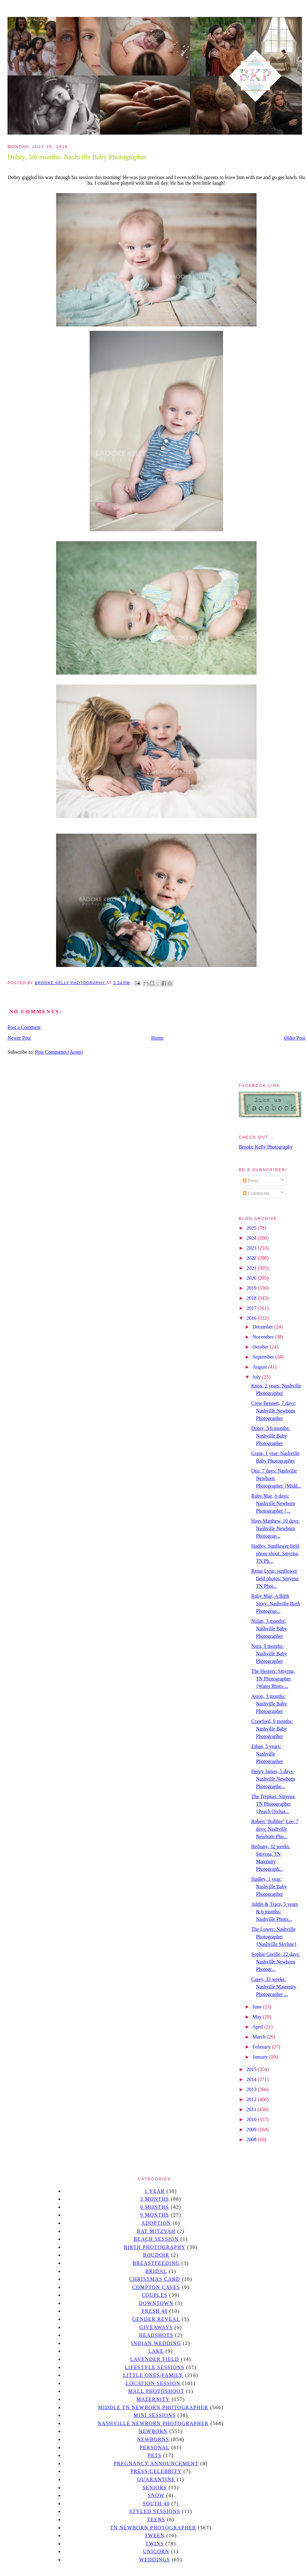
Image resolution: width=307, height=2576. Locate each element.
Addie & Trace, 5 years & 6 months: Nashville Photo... (274, 1911)
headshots (156, 2335)
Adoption (156, 2223)
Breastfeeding (156, 2263)
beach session (156, 2239)
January (260, 2056)
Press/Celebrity (156, 2471)
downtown (156, 2303)
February (262, 2046)
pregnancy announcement (156, 2463)
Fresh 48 (155, 2311)
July (257, 1377)
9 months (154, 2215)
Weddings (154, 2559)
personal (154, 2447)
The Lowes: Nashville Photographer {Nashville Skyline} (274, 1936)
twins (154, 2543)
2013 (252, 2089)
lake (156, 2351)
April (258, 2026)
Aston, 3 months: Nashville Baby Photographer (269, 1704)
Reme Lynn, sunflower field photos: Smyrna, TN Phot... (275, 1578)
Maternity (153, 2399)
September (263, 1357)
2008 (252, 2139)
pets (155, 2455)
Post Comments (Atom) (59, 1052)
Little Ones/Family (153, 2375)
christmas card (154, 2279)
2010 (252, 2119)
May (257, 2016)
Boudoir (156, 2255)
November (263, 1336)
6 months (154, 2207)
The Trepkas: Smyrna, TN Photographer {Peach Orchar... (273, 1804)
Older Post (294, 1038)
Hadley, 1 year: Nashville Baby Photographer (269, 1886)
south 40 (156, 2503)
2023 (252, 1248)
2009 (252, 2129)
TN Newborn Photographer (153, 2527)
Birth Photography (154, 2247)
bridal (156, 2271)
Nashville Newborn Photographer (153, 2423)
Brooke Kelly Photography (266, 1146)
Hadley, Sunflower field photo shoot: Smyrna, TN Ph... (275, 1553)
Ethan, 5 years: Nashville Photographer (267, 1754)
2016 (252, 1318)
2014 (252, 2079)
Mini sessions (154, 2415)
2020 (252, 1278)
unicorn (156, 2551)
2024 (252, 1238)
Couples (155, 2295)
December (263, 1326)
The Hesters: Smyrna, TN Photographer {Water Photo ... (273, 1678)
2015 (252, 2069)
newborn (153, 2431)
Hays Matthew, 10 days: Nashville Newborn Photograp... (275, 1528)
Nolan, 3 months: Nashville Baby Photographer (269, 1628)
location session (153, 2383)
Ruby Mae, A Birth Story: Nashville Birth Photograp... (275, 1603)
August (260, 1367)
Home (157, 1038)
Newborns (153, 2439)
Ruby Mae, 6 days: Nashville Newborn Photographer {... (273, 1503)
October (261, 1347)
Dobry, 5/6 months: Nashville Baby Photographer (270, 1436)
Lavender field (154, 2359)
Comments (256, 1193)
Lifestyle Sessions (155, 2367)
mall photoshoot (156, 2391)
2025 (252, 1228)
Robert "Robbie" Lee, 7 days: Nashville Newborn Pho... (275, 1829)
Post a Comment (24, 1027)
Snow (156, 2495)
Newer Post (19, 1038)
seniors (155, 2487)
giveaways (156, 2327)
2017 (252, 1308)
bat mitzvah (156, 2231)
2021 (252, 1268)
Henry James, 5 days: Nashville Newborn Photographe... (273, 1779)
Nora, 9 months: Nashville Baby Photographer (269, 1653)
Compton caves (156, 2287)
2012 (252, 2099)
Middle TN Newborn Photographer (153, 2407)
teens (156, 2519)
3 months (154, 2199)
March (259, 2036)
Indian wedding (156, 2343)
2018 (252, 1298)
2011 (252, 2109)
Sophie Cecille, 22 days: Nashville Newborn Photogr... (275, 1961)
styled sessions (154, 2511)
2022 (252, 1258)
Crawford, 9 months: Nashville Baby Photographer (272, 1729)
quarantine (156, 2479)
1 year (154, 2191)
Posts (250, 1180)
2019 (252, 1288)
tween (155, 2535)
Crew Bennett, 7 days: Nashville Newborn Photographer (273, 1411)
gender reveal (156, 2319)
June (257, 2006)
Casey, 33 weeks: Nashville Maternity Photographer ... (273, 1987)
